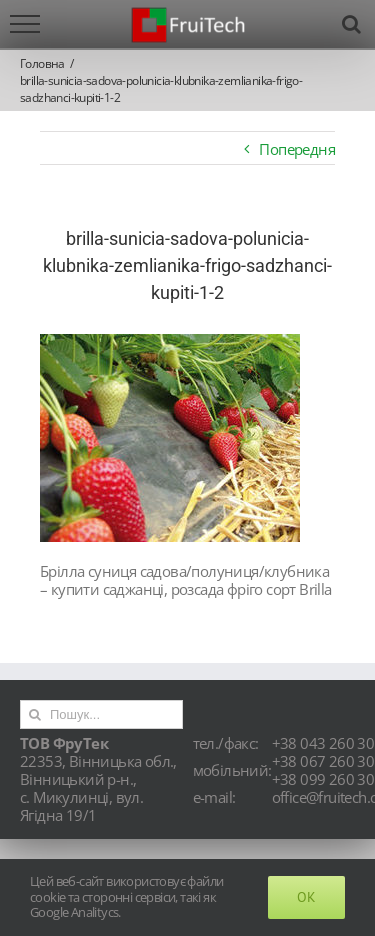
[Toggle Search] (351, 24)
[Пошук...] (101, 714)
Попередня (297, 149)
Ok (306, 897)
